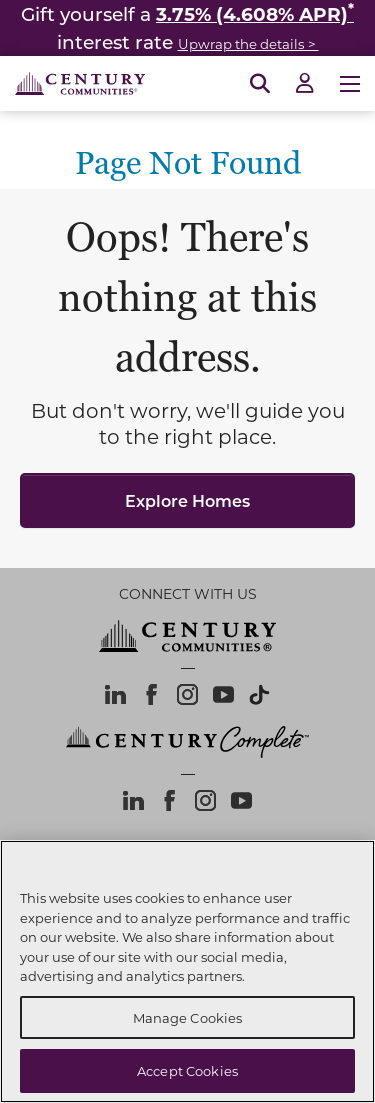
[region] (187, 971)
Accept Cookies (187, 1070)
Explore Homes (187, 500)
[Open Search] (260, 84)
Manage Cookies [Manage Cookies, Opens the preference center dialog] (188, 1017)
